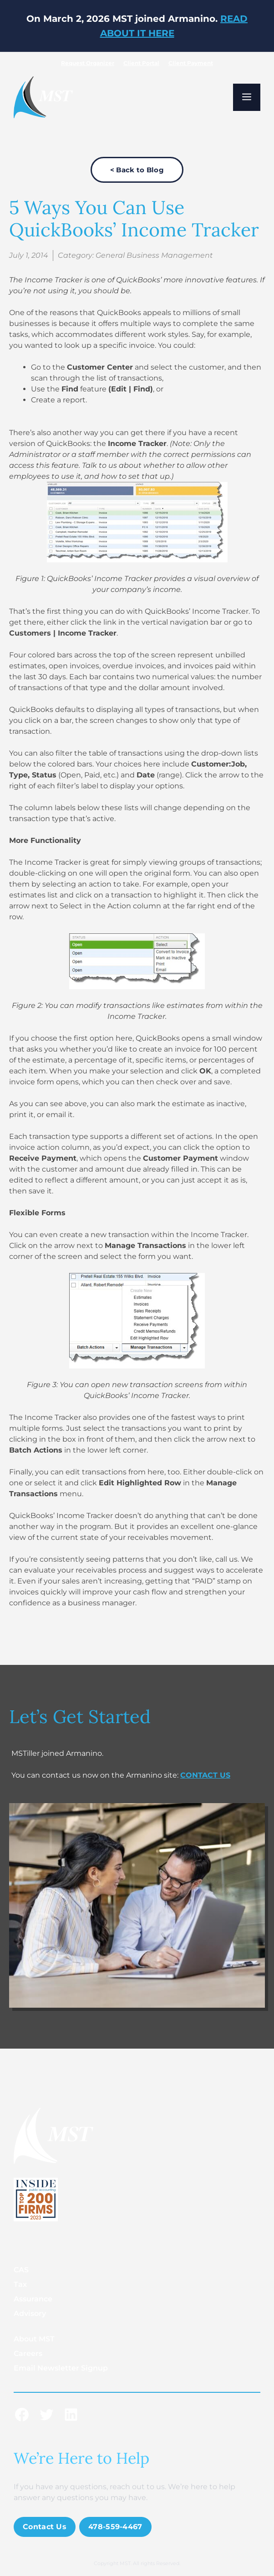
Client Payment (190, 63)
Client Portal (141, 63)
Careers (28, 2353)
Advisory (30, 2313)
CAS (21, 2269)
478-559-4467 (115, 2526)
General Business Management (154, 255)
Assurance (33, 2299)
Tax (20, 2284)
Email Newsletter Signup (61, 2368)
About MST (34, 2339)
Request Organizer (87, 63)
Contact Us (44, 2526)
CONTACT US (205, 1775)
